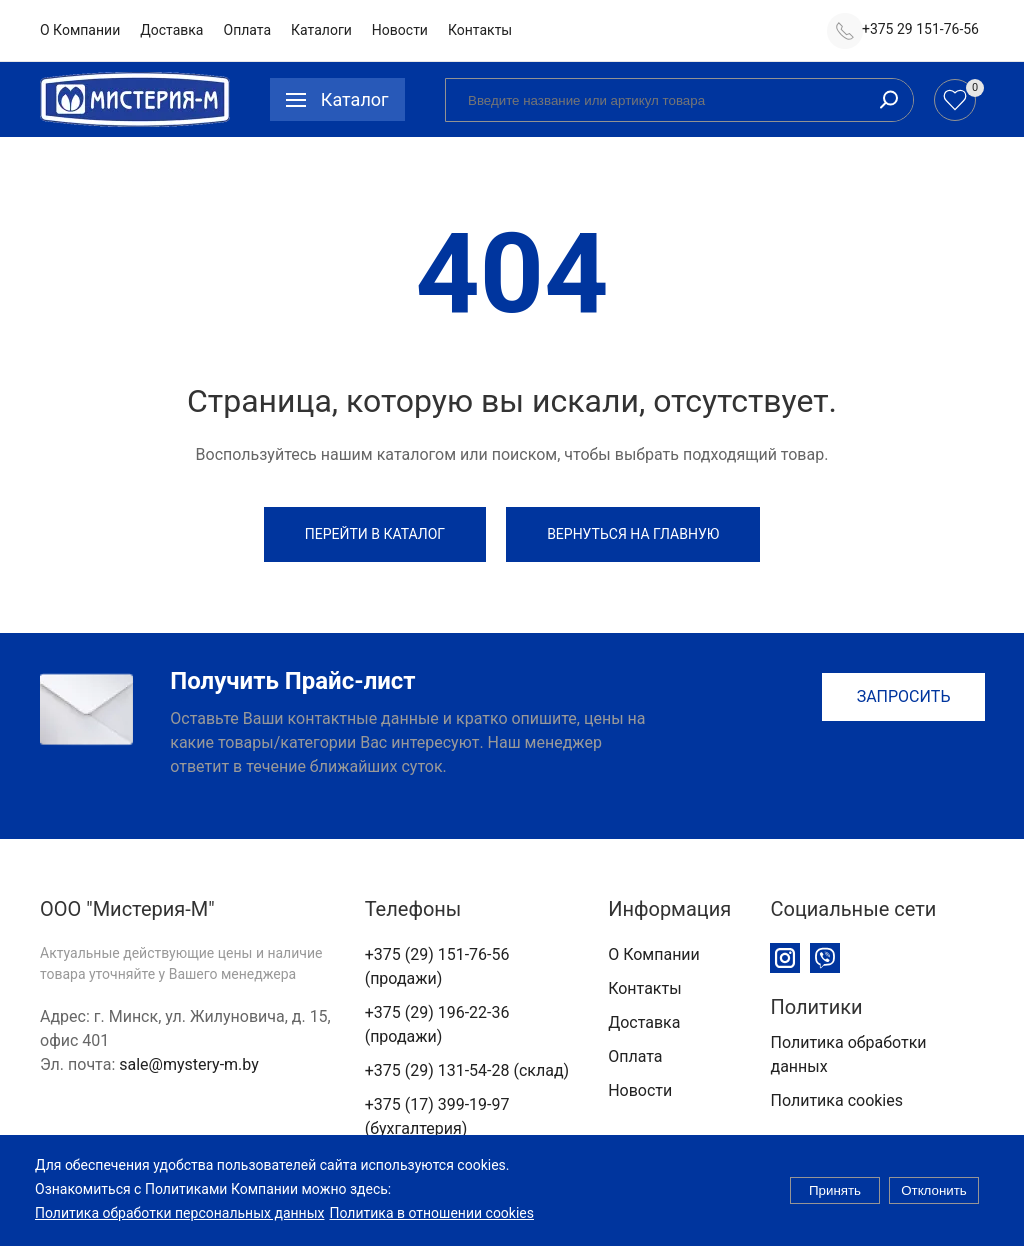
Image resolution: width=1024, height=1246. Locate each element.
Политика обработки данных (848, 1054)
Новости (400, 30)
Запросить (904, 696)
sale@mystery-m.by (189, 1064)
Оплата (248, 30)
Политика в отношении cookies (431, 1222)
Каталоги (321, 30)
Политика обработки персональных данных (179, 1222)
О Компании (80, 30)
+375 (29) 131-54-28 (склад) (467, 1070)
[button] (337, 99)
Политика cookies (836, 1100)
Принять (835, 1200)
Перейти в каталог (375, 534)
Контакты (480, 30)
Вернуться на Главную (633, 534)
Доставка (171, 30)
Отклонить (934, 1200)
